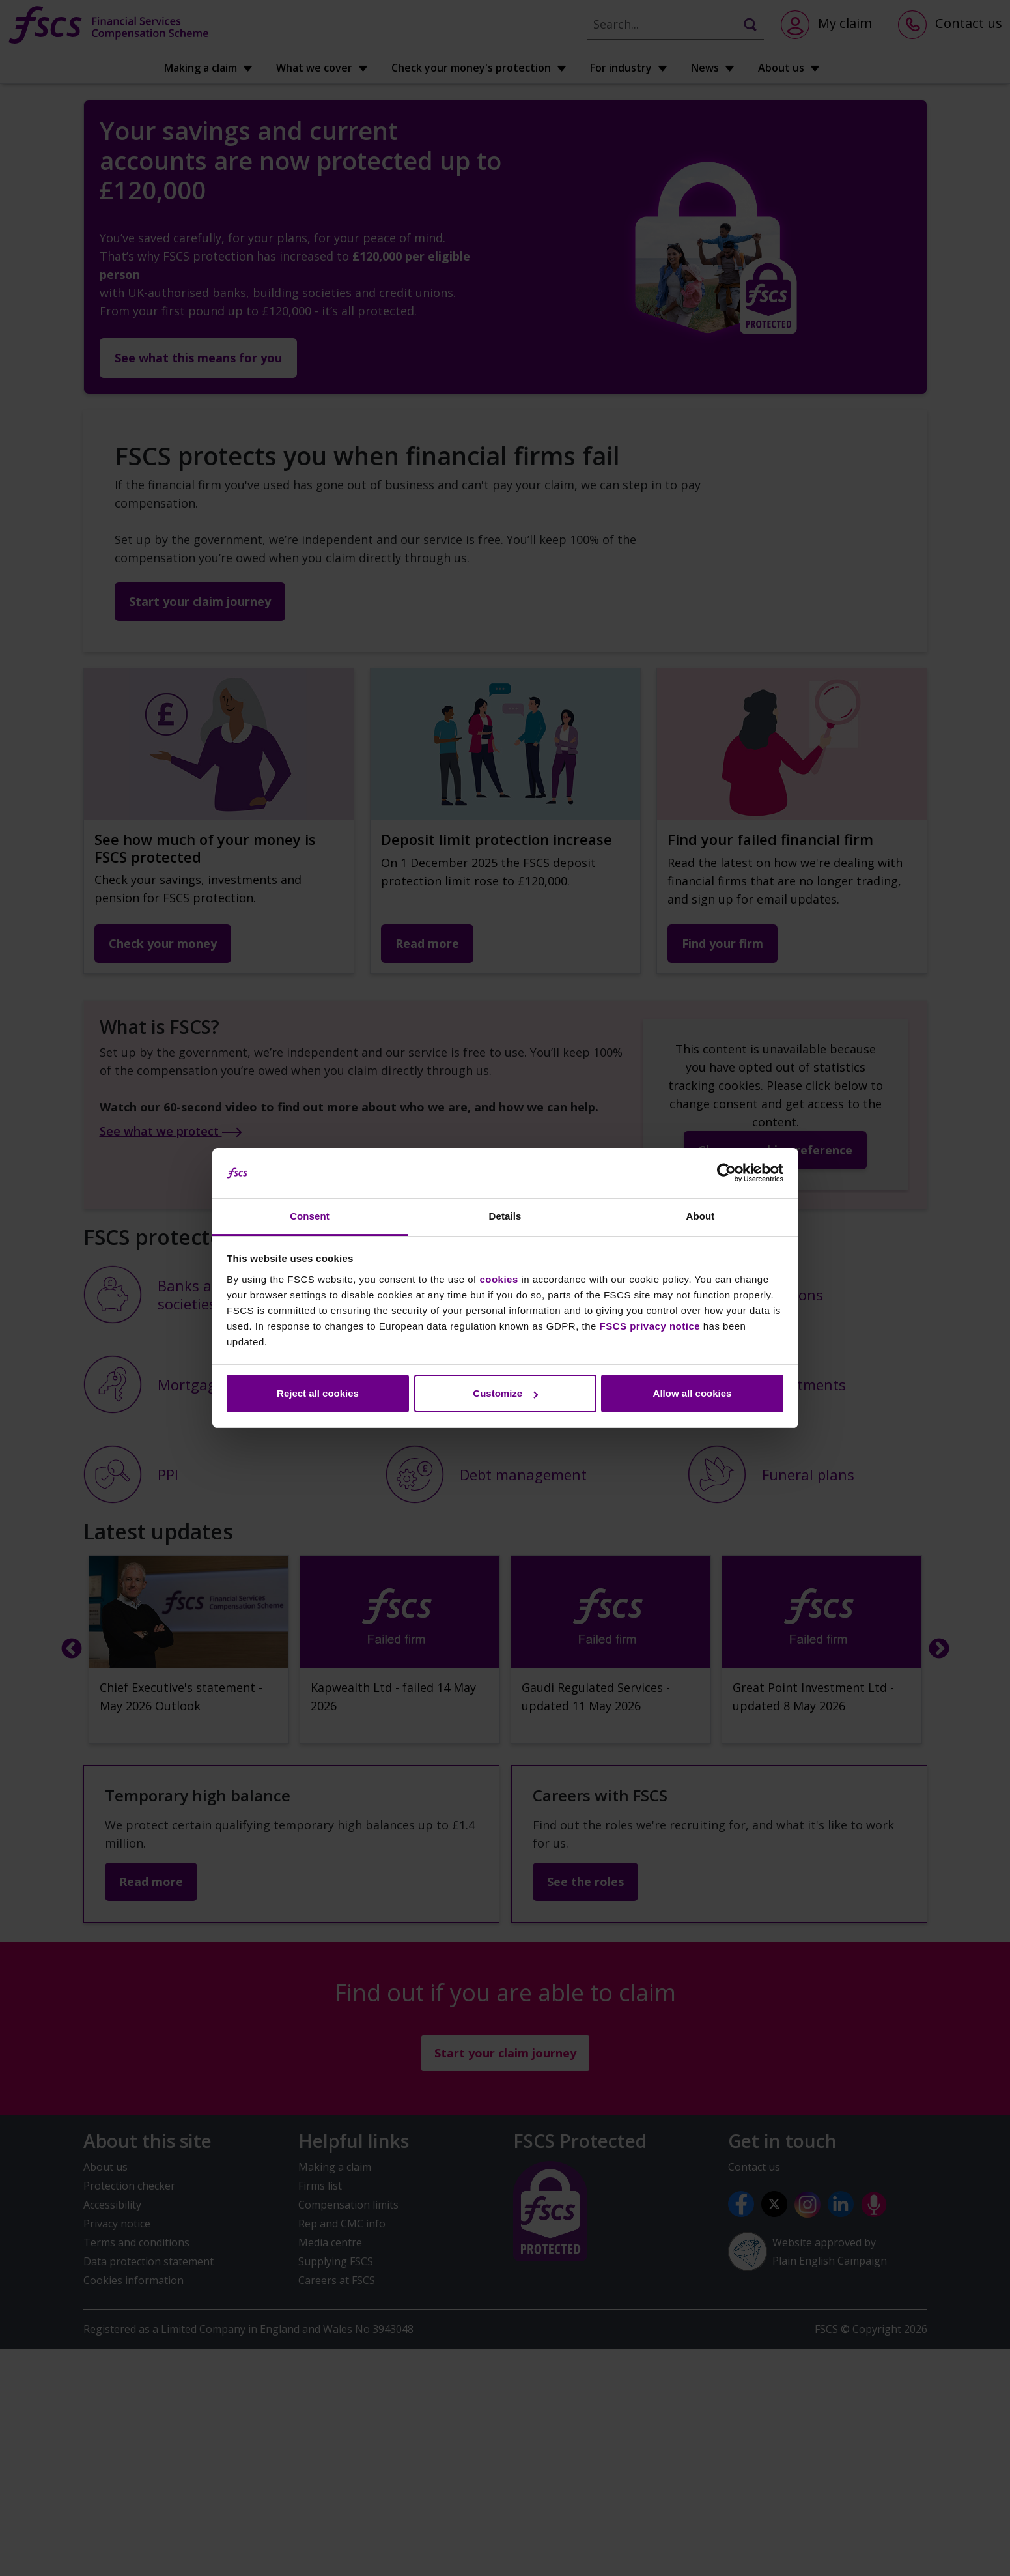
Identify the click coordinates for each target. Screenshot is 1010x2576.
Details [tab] (505, 1216)
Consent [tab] (310, 1216)
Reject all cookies (318, 1393)
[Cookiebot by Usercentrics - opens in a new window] (726, 1173)
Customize (505, 1393)
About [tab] (700, 1216)
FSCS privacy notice (650, 1326)
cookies (498, 1279)
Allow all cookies (692, 1393)
